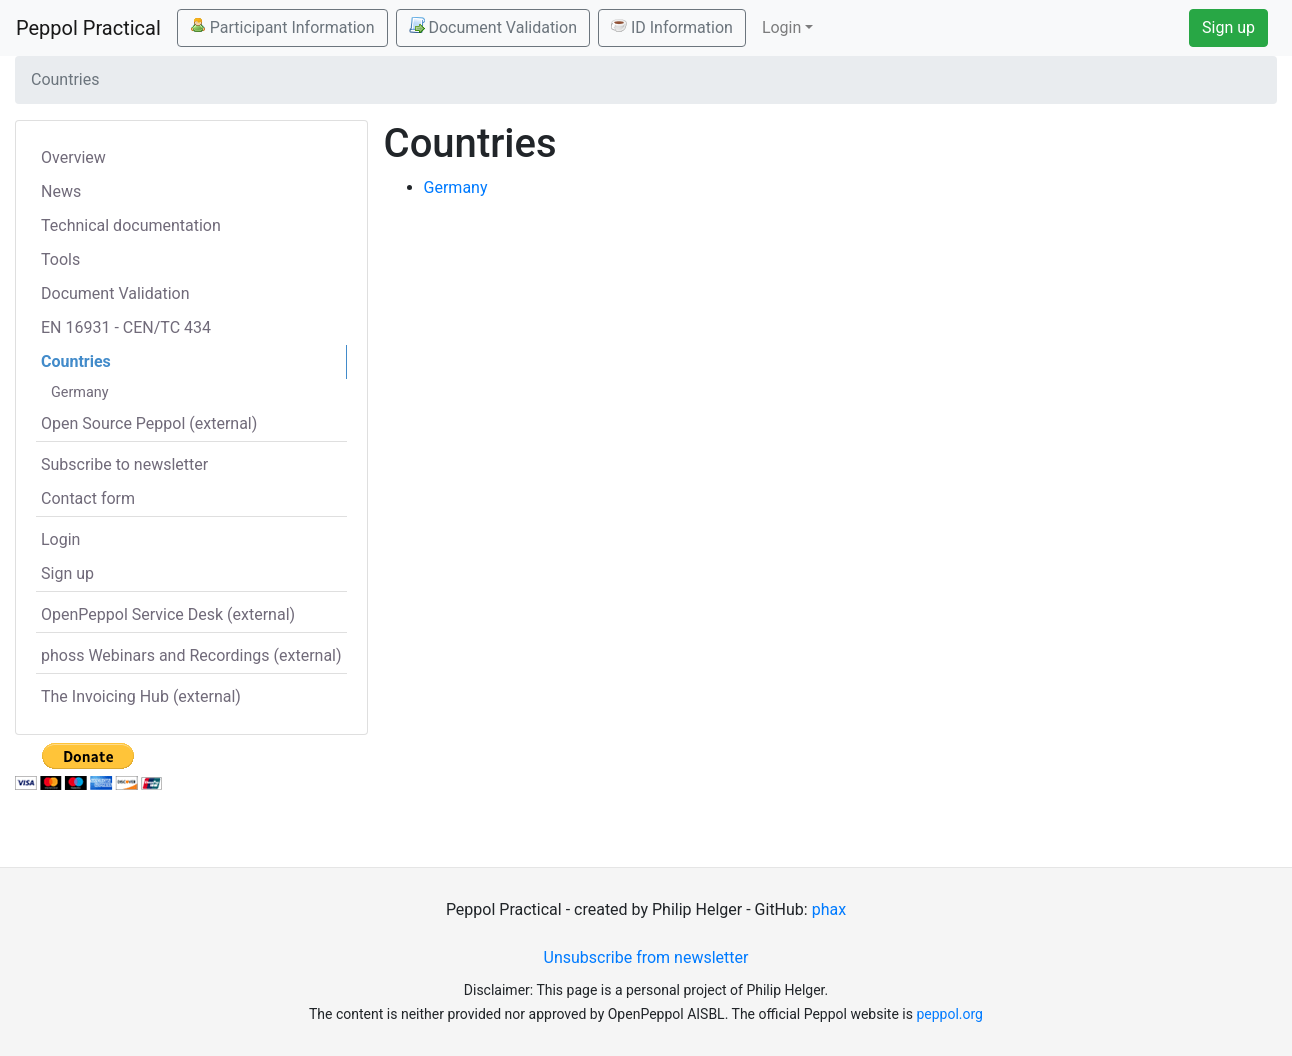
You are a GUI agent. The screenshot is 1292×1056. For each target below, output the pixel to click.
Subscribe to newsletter (124, 464)
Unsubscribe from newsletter (646, 957)
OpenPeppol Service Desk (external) (168, 614)
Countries (76, 361)
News (61, 191)
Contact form (88, 498)
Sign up (1228, 27)
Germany (80, 392)
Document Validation (493, 27)
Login (60, 539)
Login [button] (781, 27)
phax (829, 909)
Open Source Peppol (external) (149, 423)
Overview (73, 157)
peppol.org (949, 1014)
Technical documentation (131, 225)
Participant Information (282, 27)
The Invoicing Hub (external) (141, 696)
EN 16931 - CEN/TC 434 (126, 327)
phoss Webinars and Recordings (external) (191, 655)
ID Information (672, 27)
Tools (60, 259)
